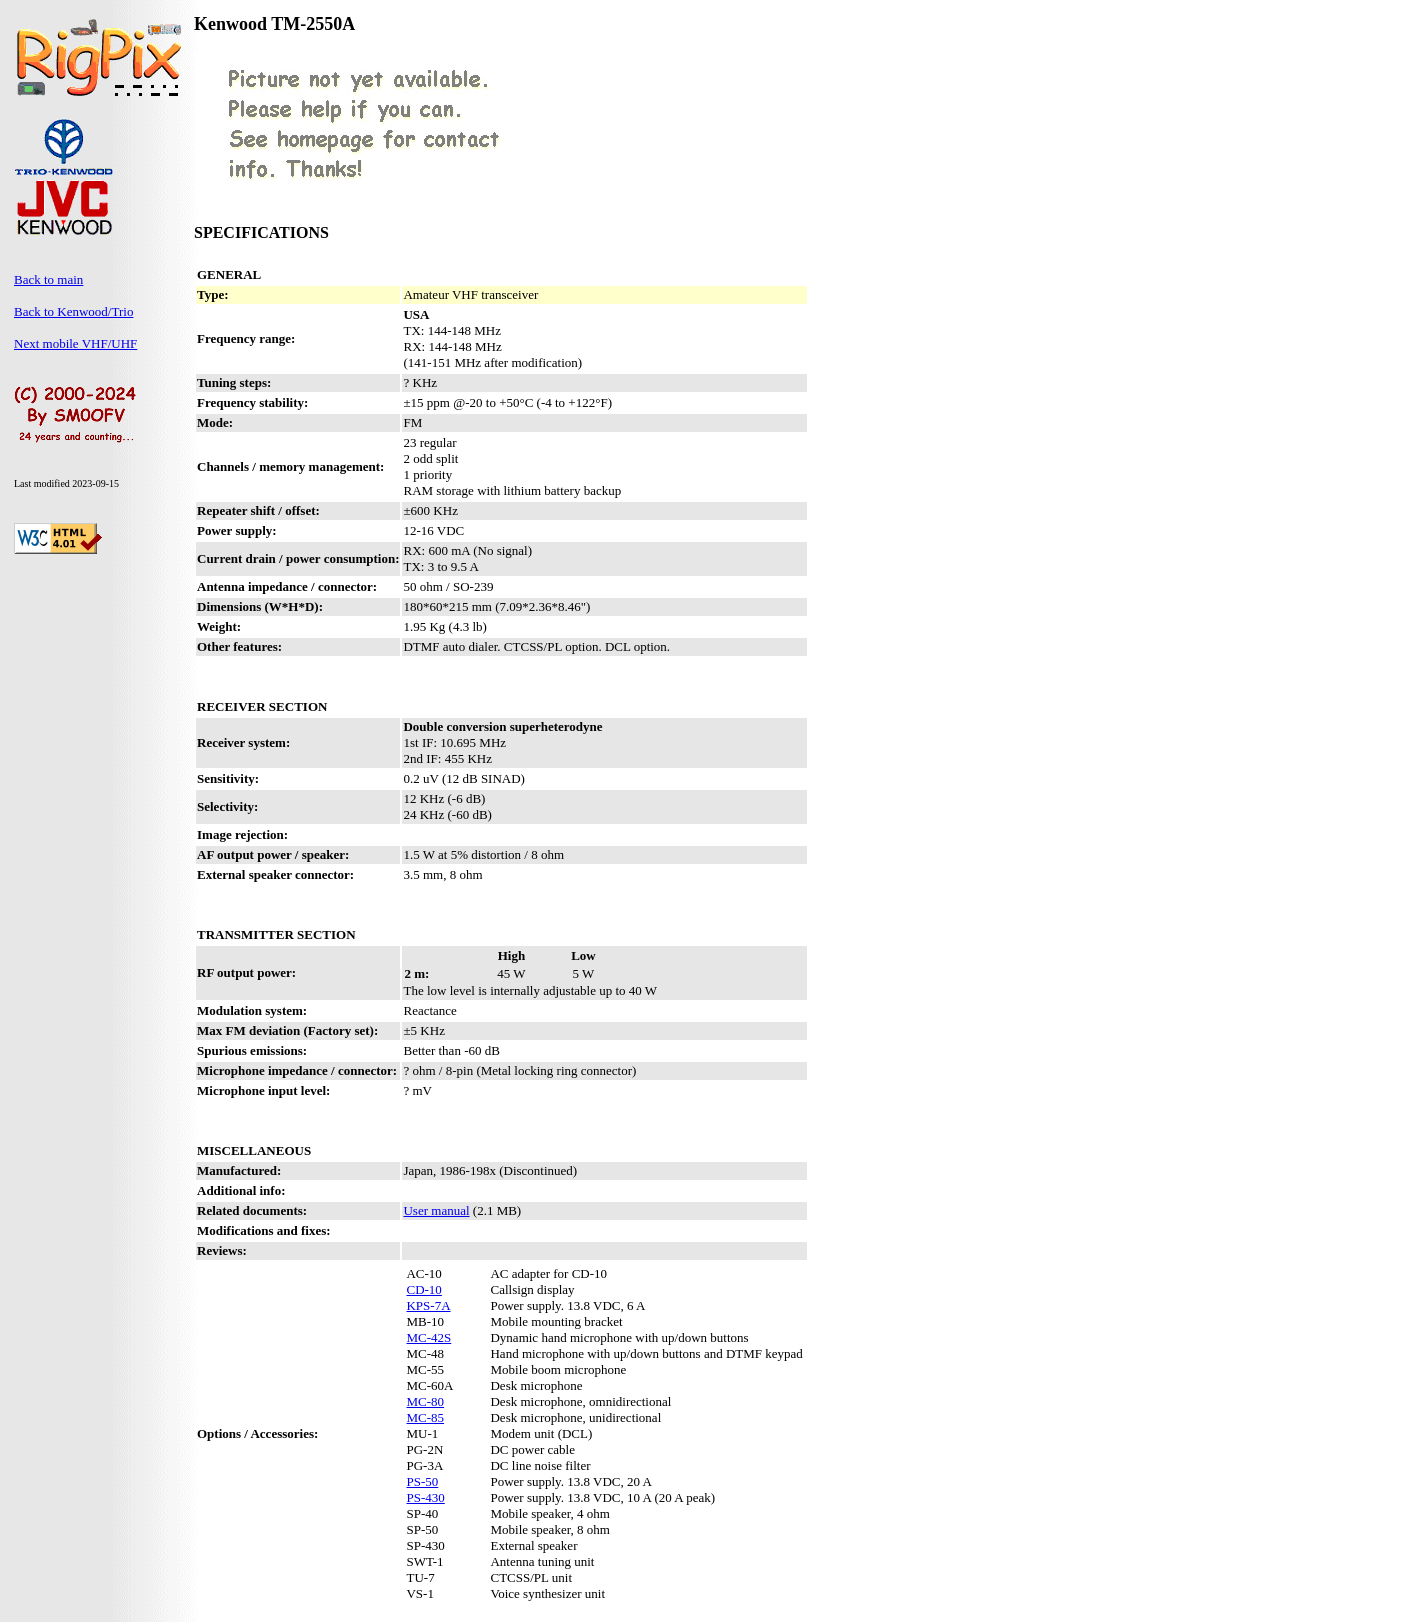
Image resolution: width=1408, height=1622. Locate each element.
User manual (436, 1210)
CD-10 (423, 1289)
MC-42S (428, 1337)
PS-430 (425, 1497)
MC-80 (425, 1401)
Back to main (48, 279)
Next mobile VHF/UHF (75, 343)
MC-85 (425, 1417)
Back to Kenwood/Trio (73, 311)
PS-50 (422, 1481)
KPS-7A (428, 1305)
